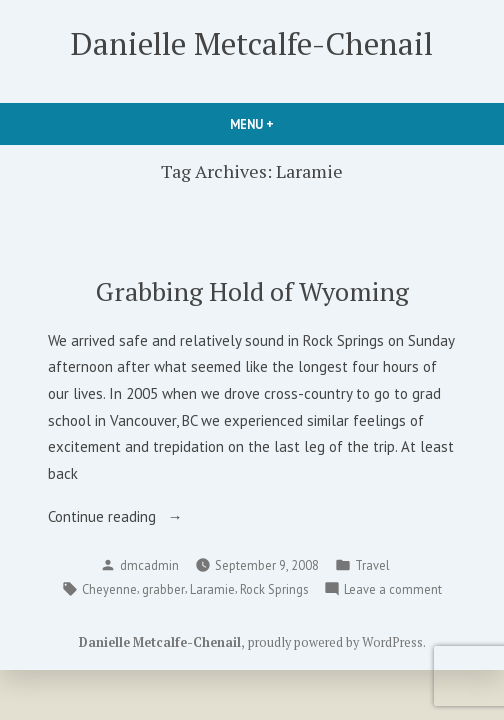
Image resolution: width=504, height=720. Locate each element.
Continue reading (134, 517)
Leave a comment (393, 589)
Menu (286, 124)
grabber (163, 589)
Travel (372, 565)
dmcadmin (149, 565)
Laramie (212, 589)
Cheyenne (109, 589)
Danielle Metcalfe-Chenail (252, 43)
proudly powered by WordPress (335, 642)
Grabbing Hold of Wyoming (252, 291)
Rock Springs (274, 589)
